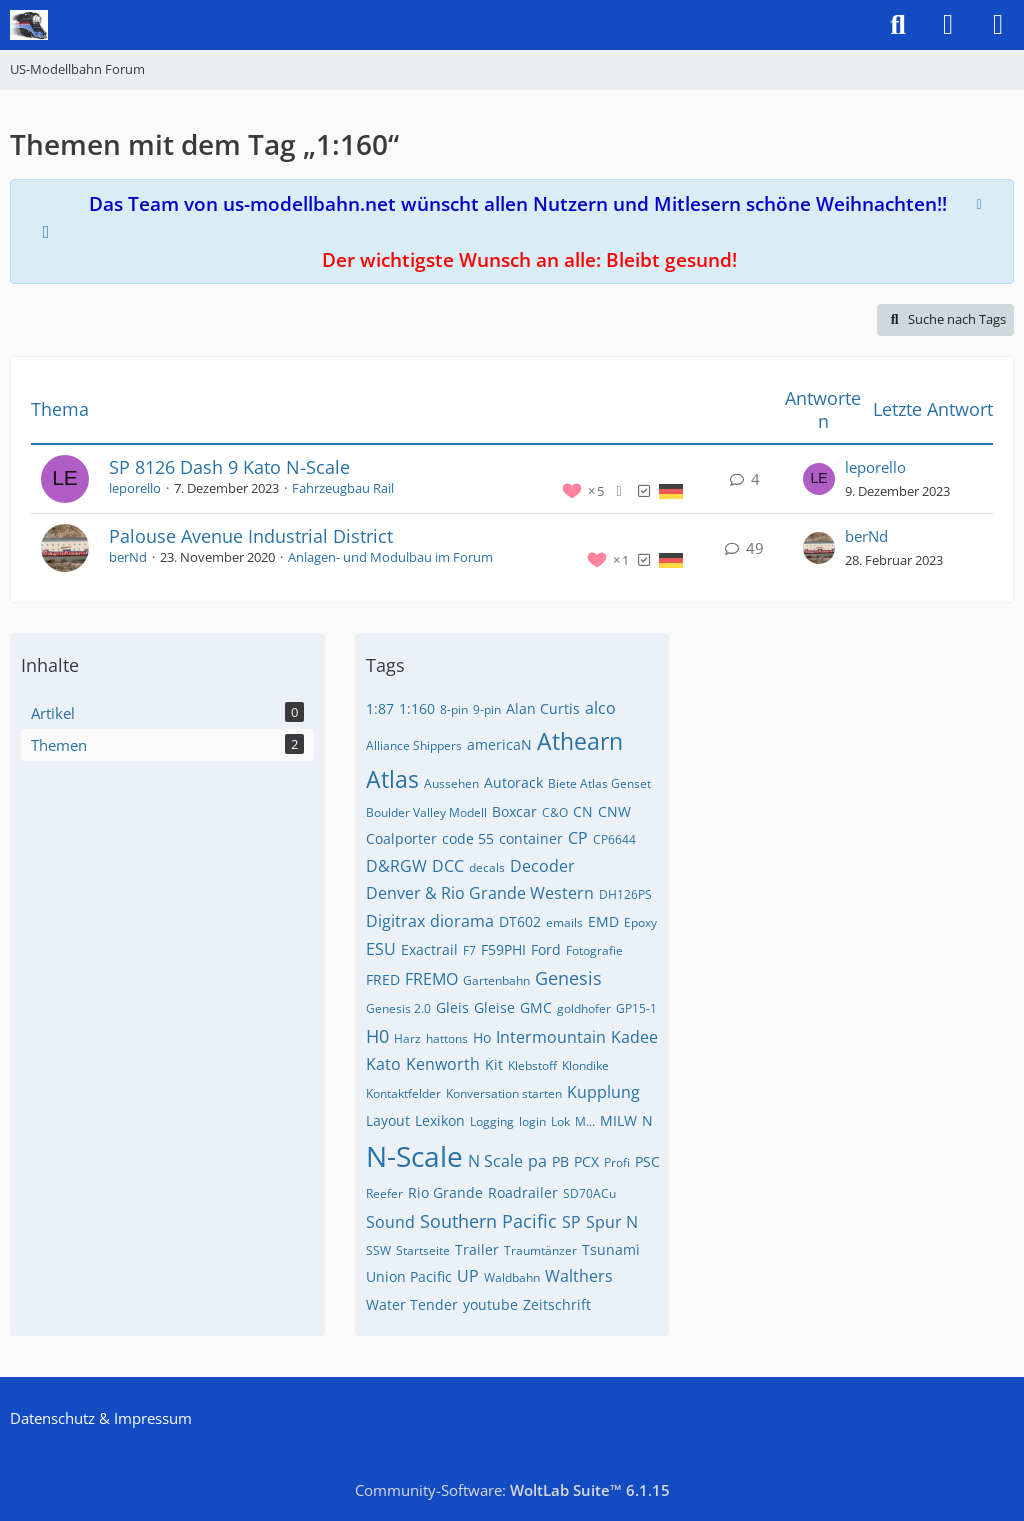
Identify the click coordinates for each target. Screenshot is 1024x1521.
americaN (499, 744)
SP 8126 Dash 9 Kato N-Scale (229, 467)
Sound (390, 1222)
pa (537, 1161)
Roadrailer (523, 1192)
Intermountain (551, 1037)
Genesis (568, 978)
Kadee (634, 1037)
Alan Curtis (543, 708)
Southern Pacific (488, 1221)
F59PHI (503, 949)
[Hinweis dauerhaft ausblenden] (981, 202)
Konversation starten (504, 1093)
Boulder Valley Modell (426, 812)
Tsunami (611, 1249)
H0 (377, 1036)
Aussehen (451, 783)
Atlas (392, 779)
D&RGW (396, 866)
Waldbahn (512, 1277)
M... (585, 1121)
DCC (448, 866)
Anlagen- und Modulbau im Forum (390, 557)
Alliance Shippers (414, 745)
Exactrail (429, 949)
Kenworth (443, 1064)
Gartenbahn (496, 980)
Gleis (452, 1007)
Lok (560, 1121)
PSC (647, 1161)
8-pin (454, 709)
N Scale (495, 1161)
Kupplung (603, 1092)
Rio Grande (445, 1192)
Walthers (579, 1276)
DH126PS (625, 894)
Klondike (585, 1065)
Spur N (612, 1222)
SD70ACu (589, 1193)
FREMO (431, 979)
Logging (492, 1121)
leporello (135, 488)
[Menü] (998, 25)
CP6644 (614, 839)
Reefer (384, 1193)
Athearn (580, 741)
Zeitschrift (557, 1304)
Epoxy (640, 922)
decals (487, 867)
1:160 (417, 708)
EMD (603, 921)
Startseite (423, 1250)
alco (600, 708)
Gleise (494, 1007)
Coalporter (401, 838)
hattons (447, 1038)
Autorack (513, 782)
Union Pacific (409, 1276)
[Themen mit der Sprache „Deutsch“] (671, 490)
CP (578, 838)
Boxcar (514, 811)
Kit (494, 1064)
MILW (618, 1120)
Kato (383, 1064)
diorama (462, 921)
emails (564, 922)
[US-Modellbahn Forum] (29, 25)
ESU (381, 949)
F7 (469, 950)
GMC (536, 1007)
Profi (617, 1162)
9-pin (487, 709)
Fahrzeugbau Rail (343, 488)
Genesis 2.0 (398, 1008)
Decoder (542, 866)
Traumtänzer (540, 1250)
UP (468, 1276)
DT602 (520, 921)
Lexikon (440, 1120)
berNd (128, 557)
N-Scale (414, 1156)
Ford (546, 949)
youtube (490, 1304)
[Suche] (898, 25)
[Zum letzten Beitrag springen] (819, 479)
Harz (407, 1038)
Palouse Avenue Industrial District (251, 536)
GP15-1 (636, 1008)
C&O (555, 812)
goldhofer (584, 1008)
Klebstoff (532, 1065)
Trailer (477, 1249)
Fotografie (594, 950)
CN (583, 811)
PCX (586, 1161)
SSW (378, 1250)
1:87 (380, 708)
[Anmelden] (948, 25)
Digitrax (395, 921)
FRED (383, 979)
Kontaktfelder (403, 1093)
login (532, 1121)
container (531, 838)
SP (571, 1222)
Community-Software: (512, 1490)
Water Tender (412, 1304)
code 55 (468, 838)
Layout (388, 1120)
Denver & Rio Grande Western (480, 893)
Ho (482, 1037)
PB (560, 1161)
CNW (614, 811)
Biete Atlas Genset (599, 783)
